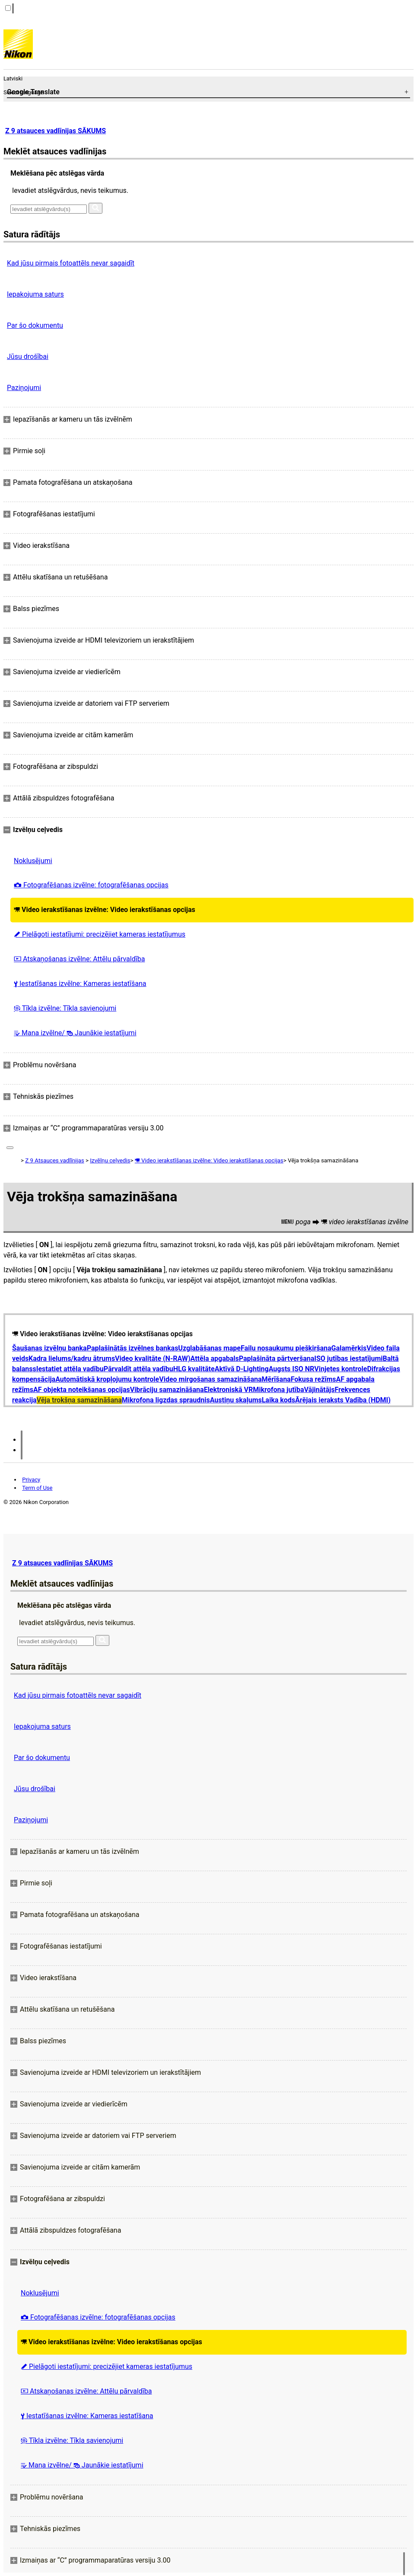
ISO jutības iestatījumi (348, 1358)
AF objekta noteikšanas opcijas (81, 1390)
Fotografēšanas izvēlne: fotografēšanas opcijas (91, 885)
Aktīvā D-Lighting (242, 1369)
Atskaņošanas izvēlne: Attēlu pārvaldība (79, 959)
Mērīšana (275, 1379)
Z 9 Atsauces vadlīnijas (54, 1160)
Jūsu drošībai (27, 356)
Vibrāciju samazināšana (167, 1390)
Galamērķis (349, 1348)
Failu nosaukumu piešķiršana (286, 1348)
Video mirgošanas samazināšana (210, 1379)
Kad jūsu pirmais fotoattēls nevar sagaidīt (70, 263)
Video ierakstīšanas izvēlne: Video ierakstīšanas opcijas (104, 910)
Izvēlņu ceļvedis (110, 1160)
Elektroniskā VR (228, 1390)
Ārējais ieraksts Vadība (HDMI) (343, 1400)
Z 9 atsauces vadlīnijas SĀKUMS (55, 131)
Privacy (31, 1479)
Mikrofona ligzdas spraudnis (166, 1400)
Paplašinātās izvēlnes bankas (132, 1348)
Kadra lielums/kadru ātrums (72, 1358)
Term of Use (37, 1488)
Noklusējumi (33, 861)
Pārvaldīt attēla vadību (138, 1369)
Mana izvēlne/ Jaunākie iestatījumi (75, 1033)
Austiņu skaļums (236, 1400)
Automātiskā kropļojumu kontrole (107, 1379)
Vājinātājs (319, 1390)
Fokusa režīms (313, 1379)
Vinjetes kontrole (340, 1369)
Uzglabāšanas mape (209, 1348)
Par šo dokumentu (35, 325)
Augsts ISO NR (292, 1369)
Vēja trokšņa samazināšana (79, 1400)
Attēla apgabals (215, 1358)
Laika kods (278, 1400)
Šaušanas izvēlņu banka (49, 1348)
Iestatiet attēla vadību (70, 1369)
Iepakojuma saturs (35, 294)
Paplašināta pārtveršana (277, 1358)
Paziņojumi (24, 388)
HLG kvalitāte (194, 1369)
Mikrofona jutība (278, 1390)
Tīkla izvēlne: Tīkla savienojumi (65, 1008)
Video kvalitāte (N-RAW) (152, 1358)
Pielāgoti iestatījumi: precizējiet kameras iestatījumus (99, 934)
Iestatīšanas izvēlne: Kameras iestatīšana (80, 983)
